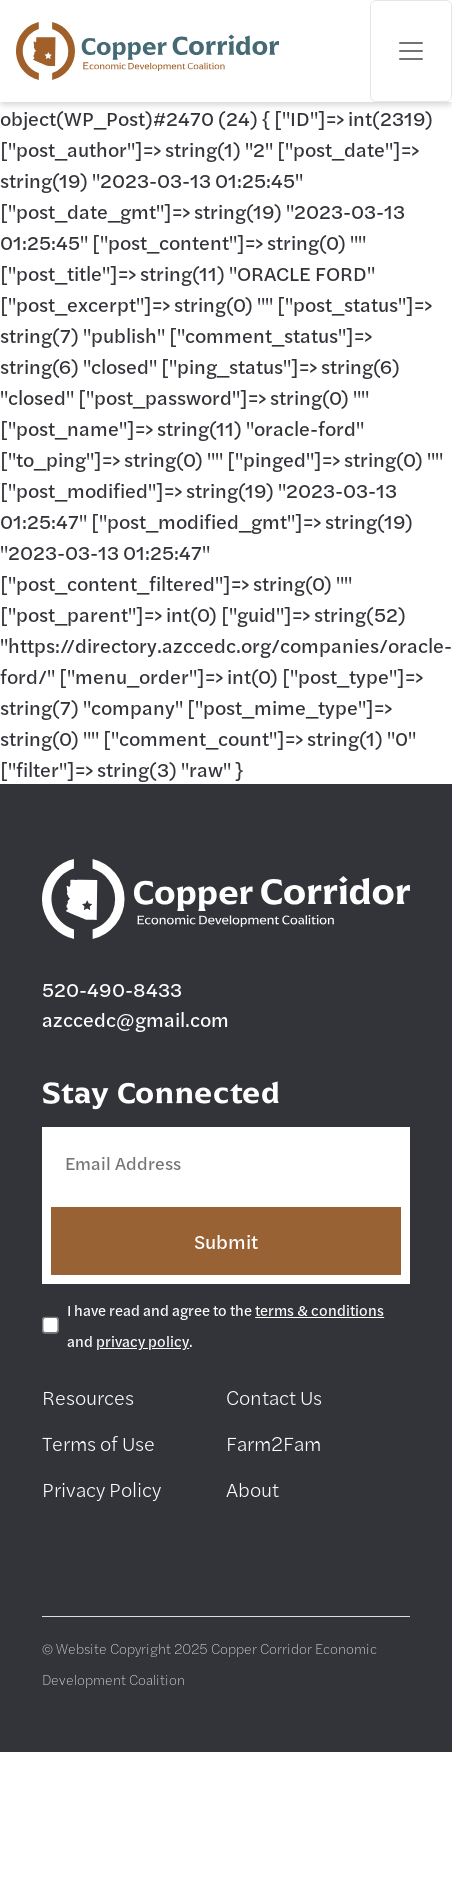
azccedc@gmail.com (135, 1018)
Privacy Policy (101, 1488)
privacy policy (142, 1340)
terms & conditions (319, 1309)
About (252, 1488)
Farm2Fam (273, 1442)
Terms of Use (98, 1442)
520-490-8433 (112, 988)
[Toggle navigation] (411, 51)
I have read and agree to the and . (225, 1325)
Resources (88, 1396)
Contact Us (274, 1396)
